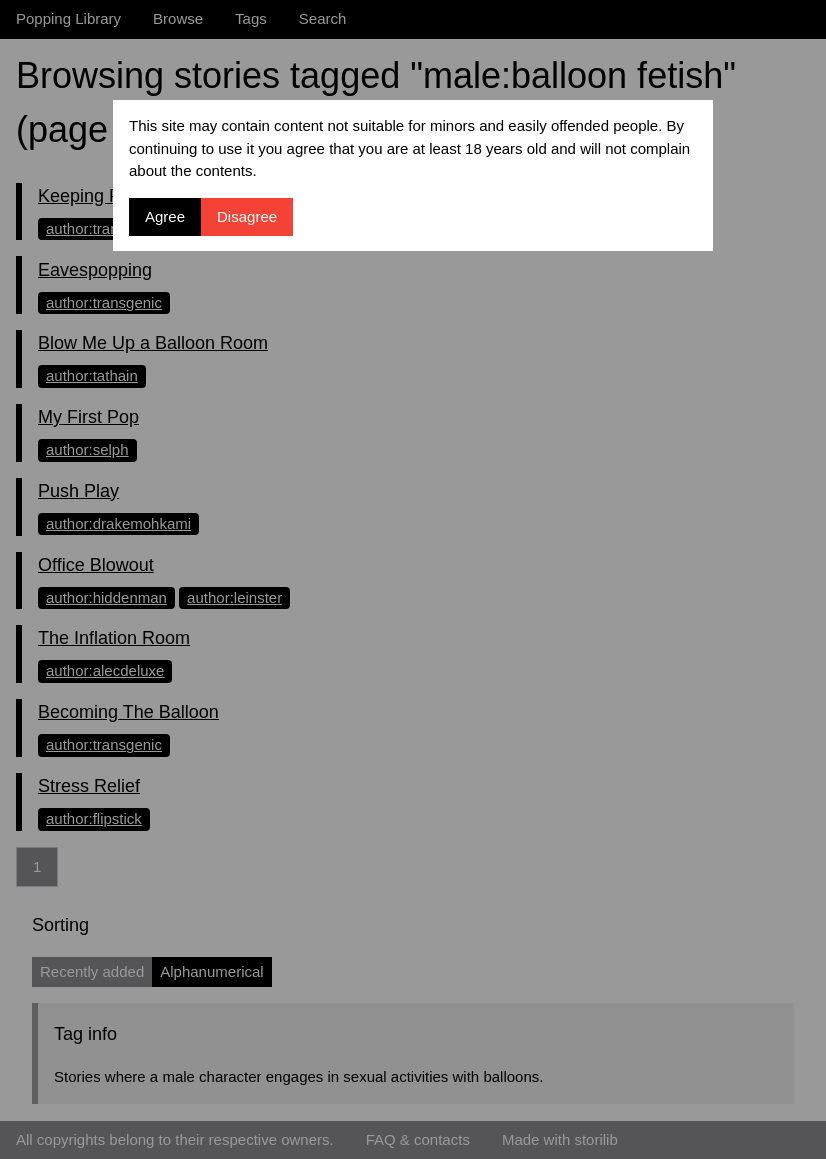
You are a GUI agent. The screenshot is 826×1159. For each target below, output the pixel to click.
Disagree (247, 216)
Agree (165, 216)
